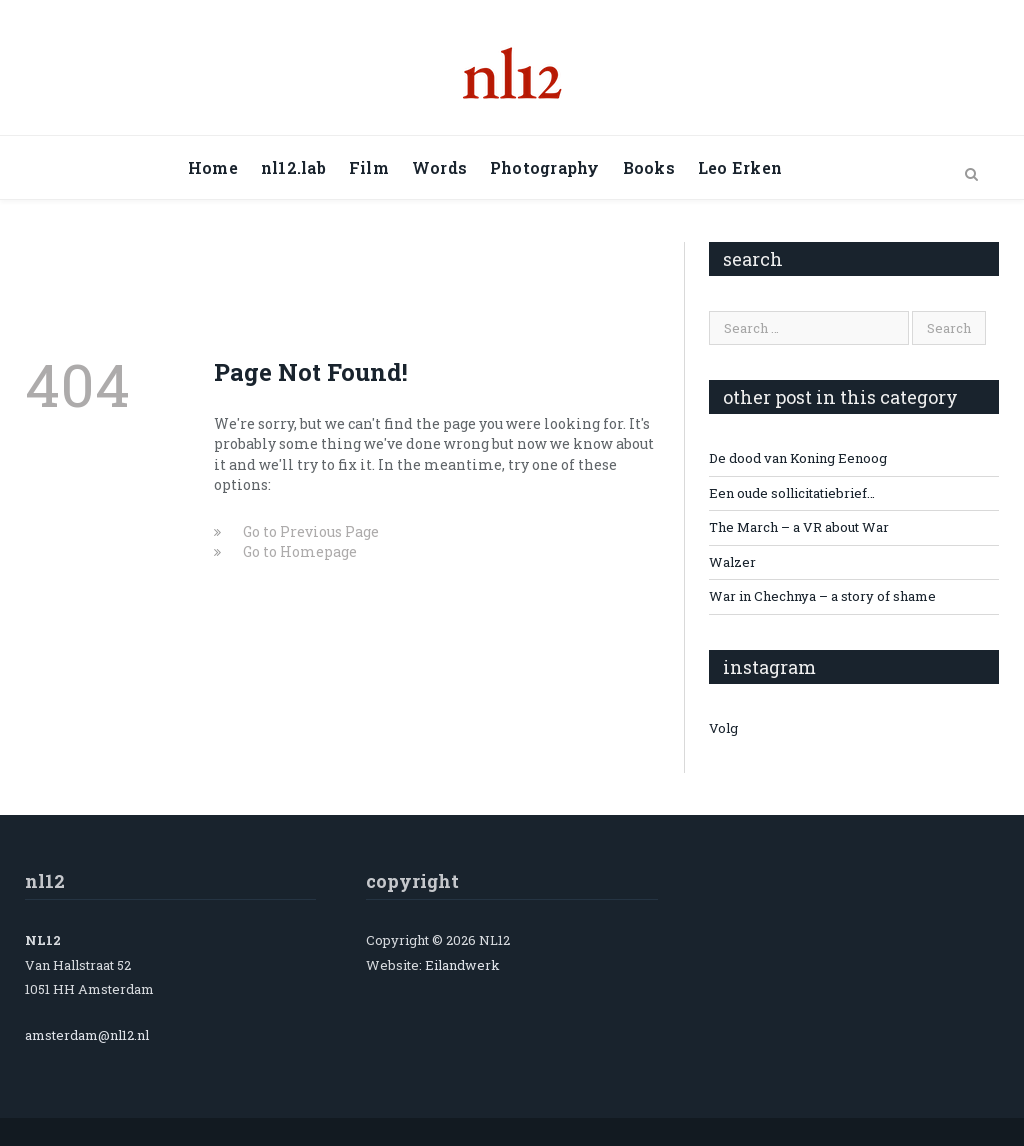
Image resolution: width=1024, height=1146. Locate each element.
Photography (545, 167)
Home (213, 167)
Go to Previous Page (311, 531)
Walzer (732, 562)
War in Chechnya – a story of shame (822, 596)
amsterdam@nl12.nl (87, 1035)
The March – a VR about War (799, 527)
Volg (723, 728)
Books (649, 167)
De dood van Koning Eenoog (798, 458)
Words (439, 167)
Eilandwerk (462, 965)
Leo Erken (740, 167)
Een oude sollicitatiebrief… (792, 493)
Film (369, 167)
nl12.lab (293, 167)
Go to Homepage (300, 551)
